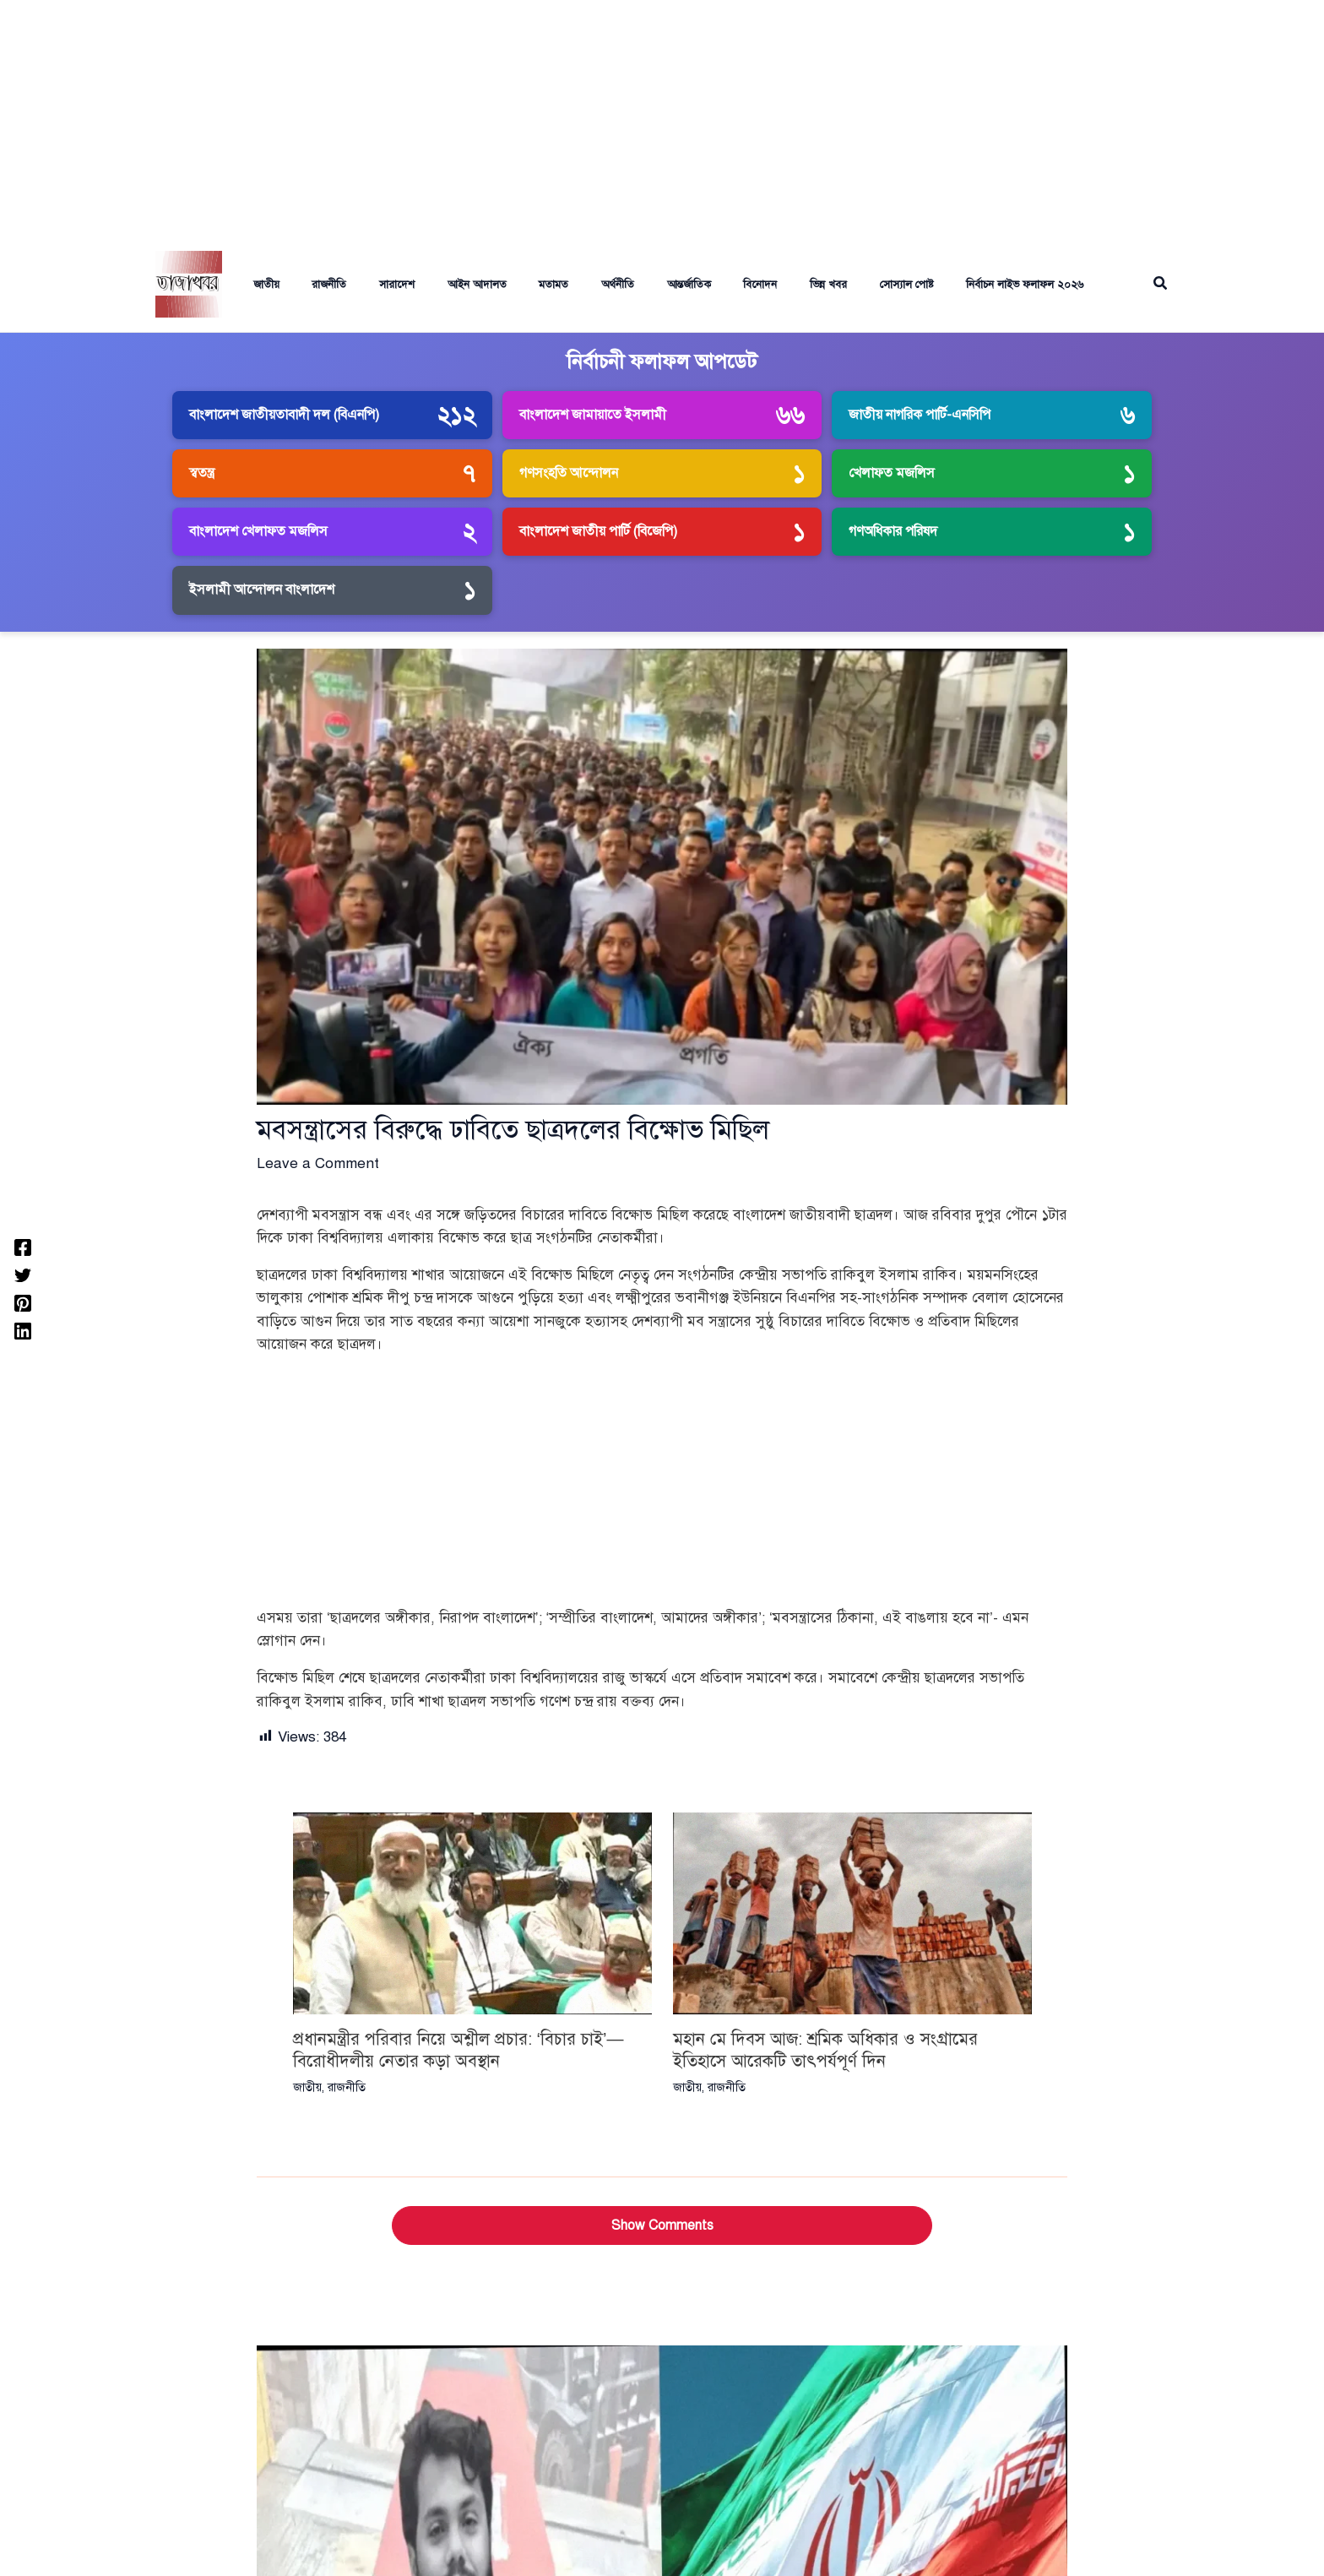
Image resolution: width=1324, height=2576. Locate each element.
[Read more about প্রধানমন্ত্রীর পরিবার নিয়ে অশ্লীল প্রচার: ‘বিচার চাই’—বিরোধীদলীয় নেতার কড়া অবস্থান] (472, 1912)
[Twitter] (22, 1274)
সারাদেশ (371, 284)
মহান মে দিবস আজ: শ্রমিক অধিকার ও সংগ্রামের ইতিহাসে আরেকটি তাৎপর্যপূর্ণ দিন (825, 2050)
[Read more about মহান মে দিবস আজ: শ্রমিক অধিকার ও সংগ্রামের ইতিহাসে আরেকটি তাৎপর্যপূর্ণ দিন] (852, 1912)
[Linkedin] (22, 1330)
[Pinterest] (22, 1302)
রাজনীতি (309, 284)
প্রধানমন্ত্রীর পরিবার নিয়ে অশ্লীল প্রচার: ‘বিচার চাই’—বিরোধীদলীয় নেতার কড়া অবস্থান (458, 2050)
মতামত (517, 284)
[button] (1161, 284)
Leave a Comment (318, 1163)
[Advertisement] (662, 118)
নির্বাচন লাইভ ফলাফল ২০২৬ (954, 284)
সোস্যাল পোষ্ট (842, 284)
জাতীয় (252, 284)
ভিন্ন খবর (769, 284)
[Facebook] (22, 1246)
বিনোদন (707, 284)
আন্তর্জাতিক (641, 284)
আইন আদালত (445, 284)
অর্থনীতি (575, 284)
